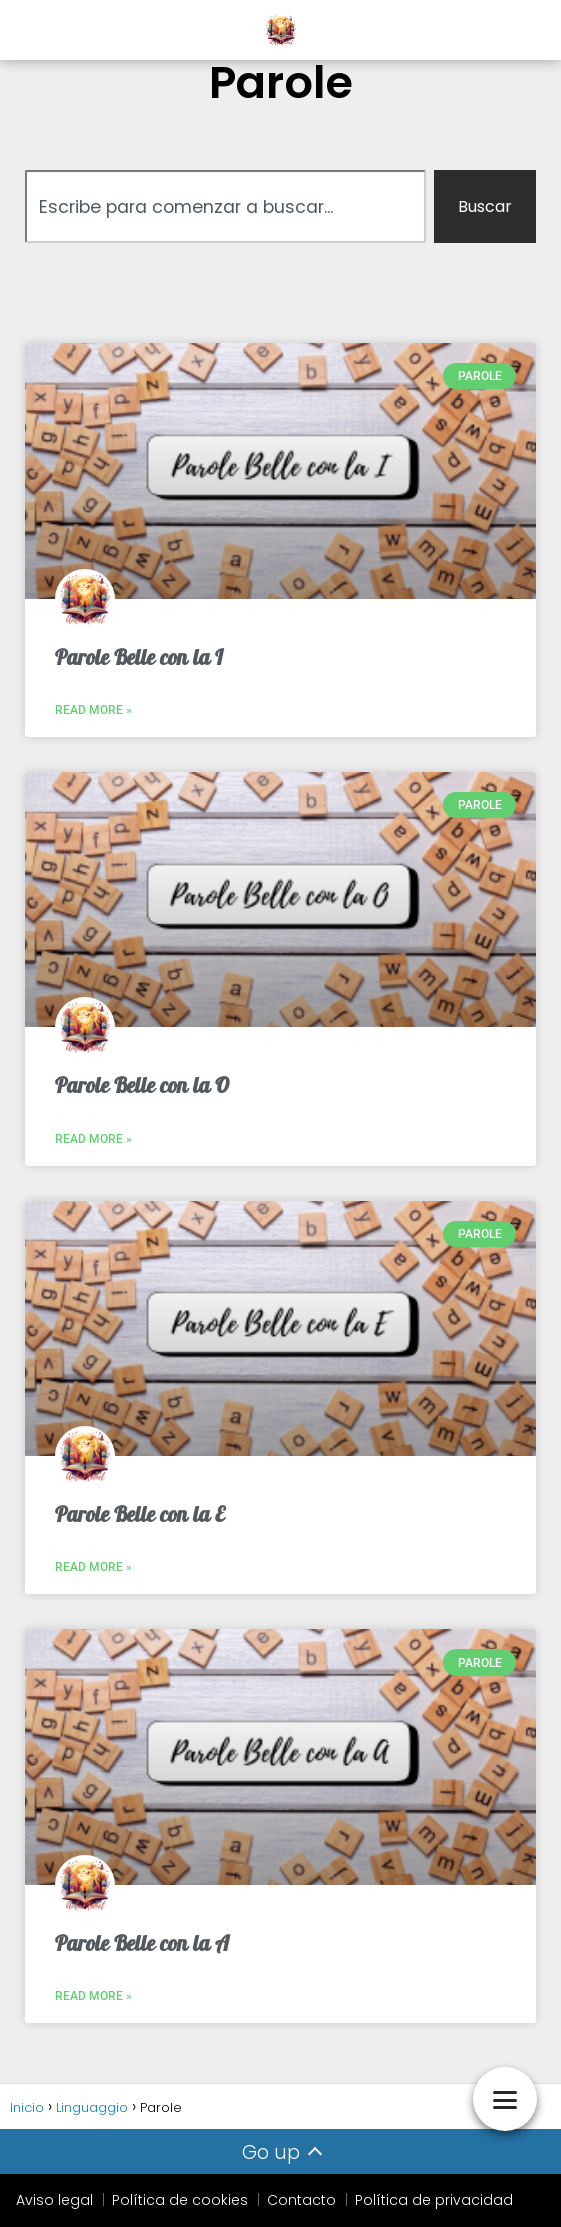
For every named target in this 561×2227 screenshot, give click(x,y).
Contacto (301, 2200)
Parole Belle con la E (140, 1514)
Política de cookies (180, 2200)
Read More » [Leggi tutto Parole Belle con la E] (93, 1567)
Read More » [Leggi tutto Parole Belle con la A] (93, 1996)
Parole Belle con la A (142, 1943)
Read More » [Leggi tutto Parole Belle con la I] (93, 710)
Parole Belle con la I (139, 657)
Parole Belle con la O (142, 1085)
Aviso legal (54, 2200)
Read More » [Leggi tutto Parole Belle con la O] (93, 1139)
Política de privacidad (434, 2200)
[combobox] (225, 206)
